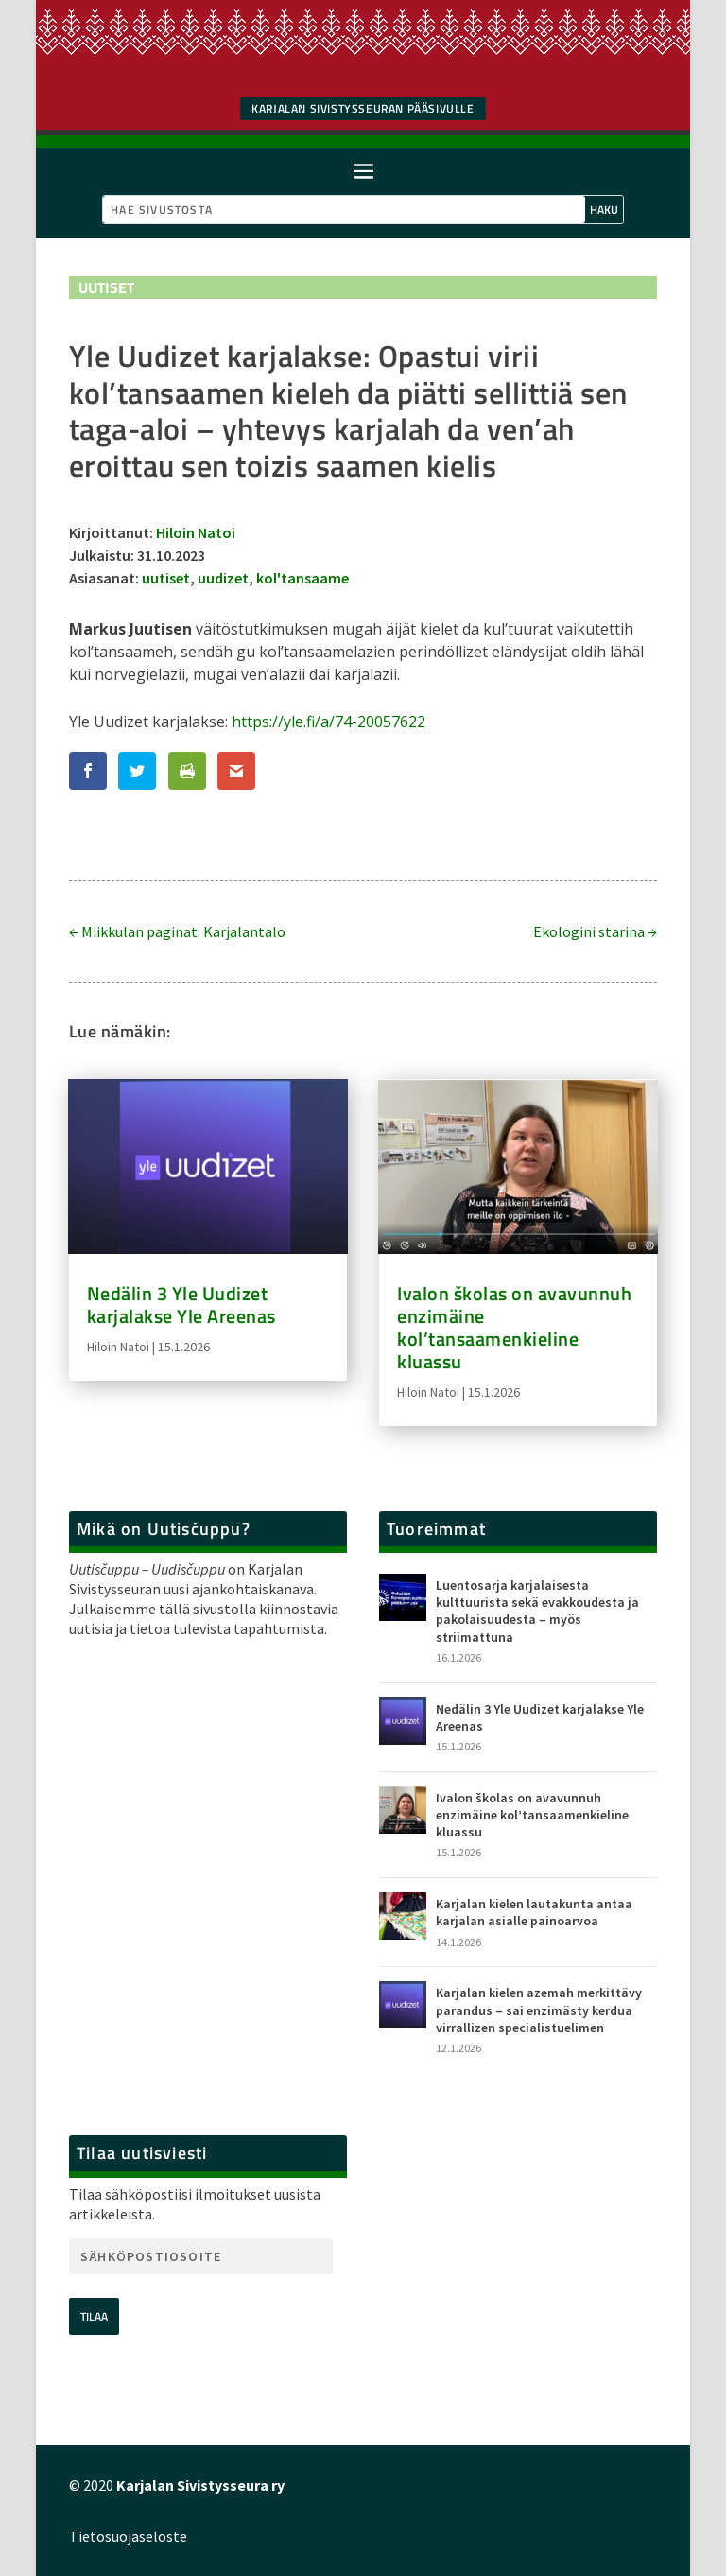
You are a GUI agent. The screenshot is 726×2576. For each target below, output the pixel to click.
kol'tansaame (302, 577)
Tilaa (94, 2316)
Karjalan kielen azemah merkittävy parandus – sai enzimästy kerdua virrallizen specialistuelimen (539, 2009)
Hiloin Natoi (195, 532)
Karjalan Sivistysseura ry (200, 2485)
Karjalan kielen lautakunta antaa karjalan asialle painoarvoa (534, 1912)
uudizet (223, 577)
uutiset (166, 577)
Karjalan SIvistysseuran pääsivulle (362, 108)
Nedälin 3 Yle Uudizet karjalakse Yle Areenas (181, 1305)
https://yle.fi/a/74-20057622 (328, 721)
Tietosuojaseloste (128, 2536)
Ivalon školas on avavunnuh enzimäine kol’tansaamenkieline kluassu (514, 1327)
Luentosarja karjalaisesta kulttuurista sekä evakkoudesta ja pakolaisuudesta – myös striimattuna (537, 1610)
